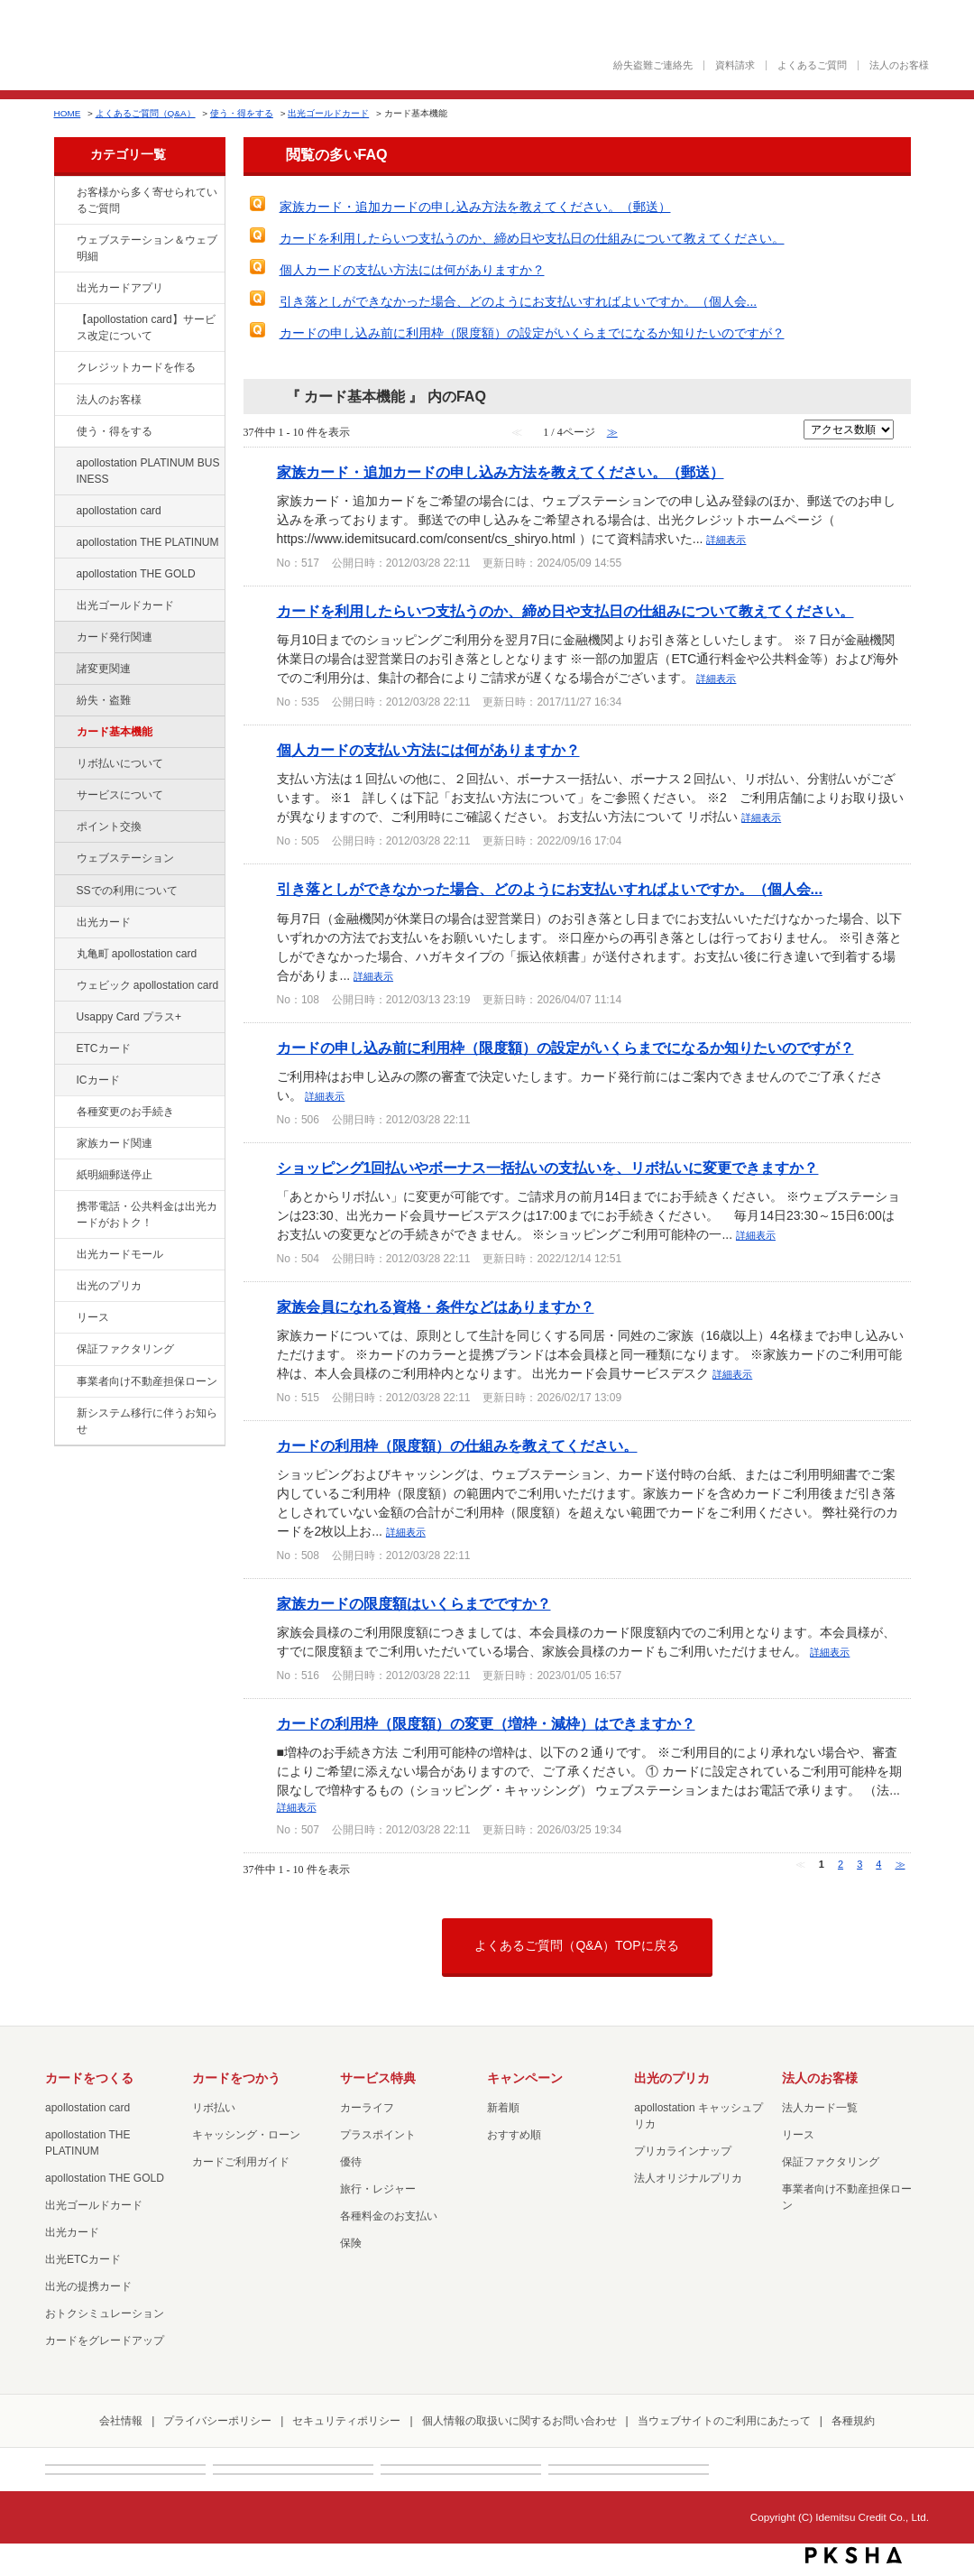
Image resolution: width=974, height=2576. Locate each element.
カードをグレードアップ (104, 2340)
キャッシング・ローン (246, 2134)
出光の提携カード (88, 2286)
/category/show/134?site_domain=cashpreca (64, 193)
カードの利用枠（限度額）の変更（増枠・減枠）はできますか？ (486, 1723)
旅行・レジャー (378, 2189)
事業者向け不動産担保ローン (147, 1381)
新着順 (503, 2107)
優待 (351, 2162)
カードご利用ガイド (240, 2162)
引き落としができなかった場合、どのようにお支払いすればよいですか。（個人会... (519, 301)
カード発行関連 (114, 637)
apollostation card (119, 510)
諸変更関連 (104, 668)
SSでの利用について (127, 890)
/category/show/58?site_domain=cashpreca (64, 606)
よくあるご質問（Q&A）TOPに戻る (576, 1945)
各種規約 (853, 2420)
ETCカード (104, 1048)
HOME (67, 113)
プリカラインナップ (682, 2151)
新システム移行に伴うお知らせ (147, 1421)
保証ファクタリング (125, 1349)
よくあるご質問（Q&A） (146, 113)
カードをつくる (89, 2078)
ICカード (98, 1080)
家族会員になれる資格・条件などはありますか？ (435, 1306)
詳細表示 (726, 539)
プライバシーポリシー (217, 2420)
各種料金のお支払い (388, 2216)
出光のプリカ (109, 1285)
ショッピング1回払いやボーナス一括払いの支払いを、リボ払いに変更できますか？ (548, 1167)
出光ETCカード (83, 2259)
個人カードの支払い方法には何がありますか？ (412, 270)
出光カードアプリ (120, 288)
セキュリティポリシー (346, 2420)
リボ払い (213, 2107)
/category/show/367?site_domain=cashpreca (64, 1018)
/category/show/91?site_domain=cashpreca (64, 986)
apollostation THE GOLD (136, 574)
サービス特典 (378, 2078)
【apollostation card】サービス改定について (146, 327)
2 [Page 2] (840, 1864)
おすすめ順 (514, 2134)
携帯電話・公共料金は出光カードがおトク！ (147, 1214)
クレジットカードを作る (136, 367)
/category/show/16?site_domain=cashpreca (64, 1287)
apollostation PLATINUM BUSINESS (148, 471)
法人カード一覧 (820, 2107)
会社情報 (120, 2420)
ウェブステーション (125, 858)
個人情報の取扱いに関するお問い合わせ (519, 2420)
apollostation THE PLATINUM (148, 542)
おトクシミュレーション (104, 2313)
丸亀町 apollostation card (137, 953)
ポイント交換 (109, 826)
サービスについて (120, 795)
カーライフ (367, 2107)
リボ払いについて (120, 763)
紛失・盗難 (104, 700)
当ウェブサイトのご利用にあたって (724, 2420)
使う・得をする (241, 113)
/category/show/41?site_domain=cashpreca (64, 543)
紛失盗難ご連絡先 (653, 65)
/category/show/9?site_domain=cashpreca (64, 432)
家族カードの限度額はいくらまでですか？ (414, 1603)
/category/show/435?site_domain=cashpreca (64, 289)
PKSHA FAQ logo (853, 2555)
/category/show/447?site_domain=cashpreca (64, 464)
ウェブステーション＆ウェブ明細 (147, 248)
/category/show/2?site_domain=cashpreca (64, 368)
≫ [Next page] (900, 1864)
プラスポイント (378, 2134)
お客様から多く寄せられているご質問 (147, 200)
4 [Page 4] (878, 1864)
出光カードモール (120, 1254)
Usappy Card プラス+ (129, 1017)
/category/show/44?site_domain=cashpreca (64, 575)
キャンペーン (525, 2078)
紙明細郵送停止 (114, 1174)
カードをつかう (236, 2078)
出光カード (104, 922)
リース (93, 1317)
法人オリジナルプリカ (688, 2178)
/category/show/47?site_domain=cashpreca (64, 923)
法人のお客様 (899, 65)
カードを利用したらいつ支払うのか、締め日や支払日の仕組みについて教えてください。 (532, 238)
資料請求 (735, 65)
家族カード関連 (114, 1143)
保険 (351, 2243)
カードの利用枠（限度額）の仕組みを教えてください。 (457, 1445)
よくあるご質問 (812, 65)
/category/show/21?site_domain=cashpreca (64, 401)
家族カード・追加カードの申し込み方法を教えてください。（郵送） (475, 206)
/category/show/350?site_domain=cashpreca (64, 1414)
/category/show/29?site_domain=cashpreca (64, 512)
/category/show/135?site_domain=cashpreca (64, 241)
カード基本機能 (114, 731)
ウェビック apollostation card (148, 985)
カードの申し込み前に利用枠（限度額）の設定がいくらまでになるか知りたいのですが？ (532, 333)
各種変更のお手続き (125, 1111)
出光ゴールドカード (328, 113)
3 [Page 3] (859, 1864)
